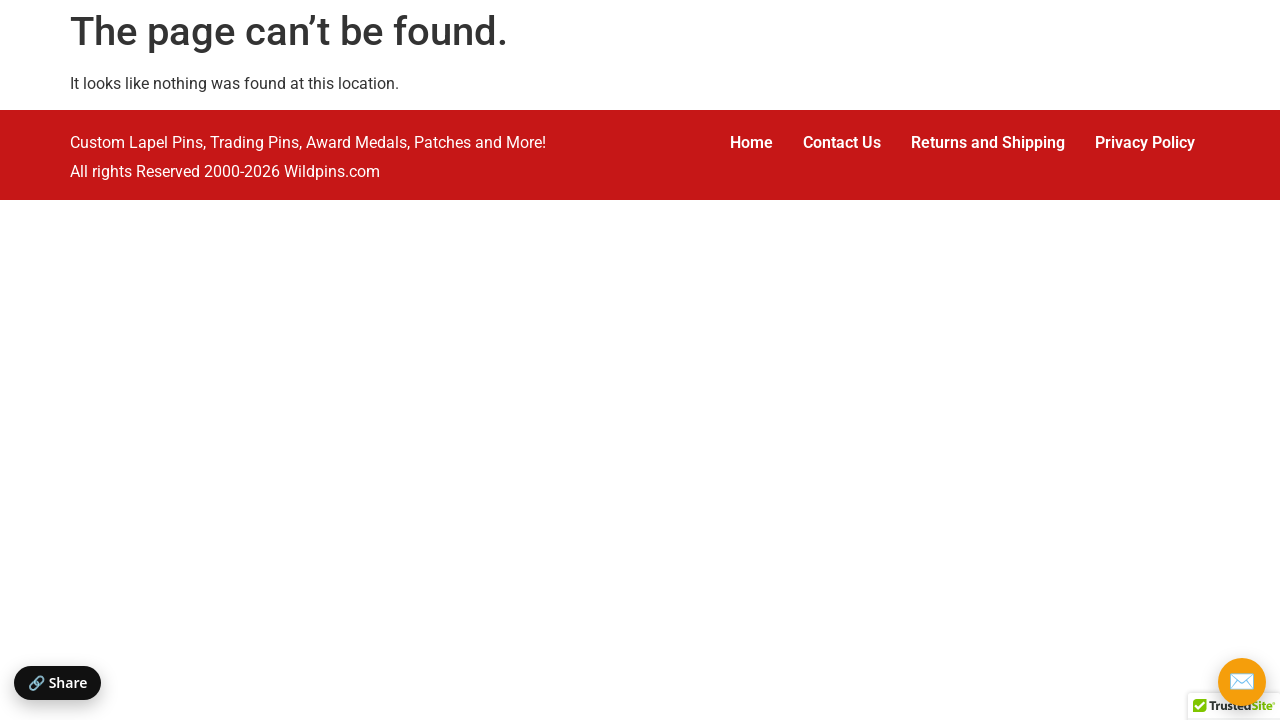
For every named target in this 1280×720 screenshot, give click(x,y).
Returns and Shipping (988, 142)
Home (751, 142)
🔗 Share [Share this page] (57, 682)
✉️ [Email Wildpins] (1241, 681)
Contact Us (842, 142)
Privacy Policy (1145, 142)
